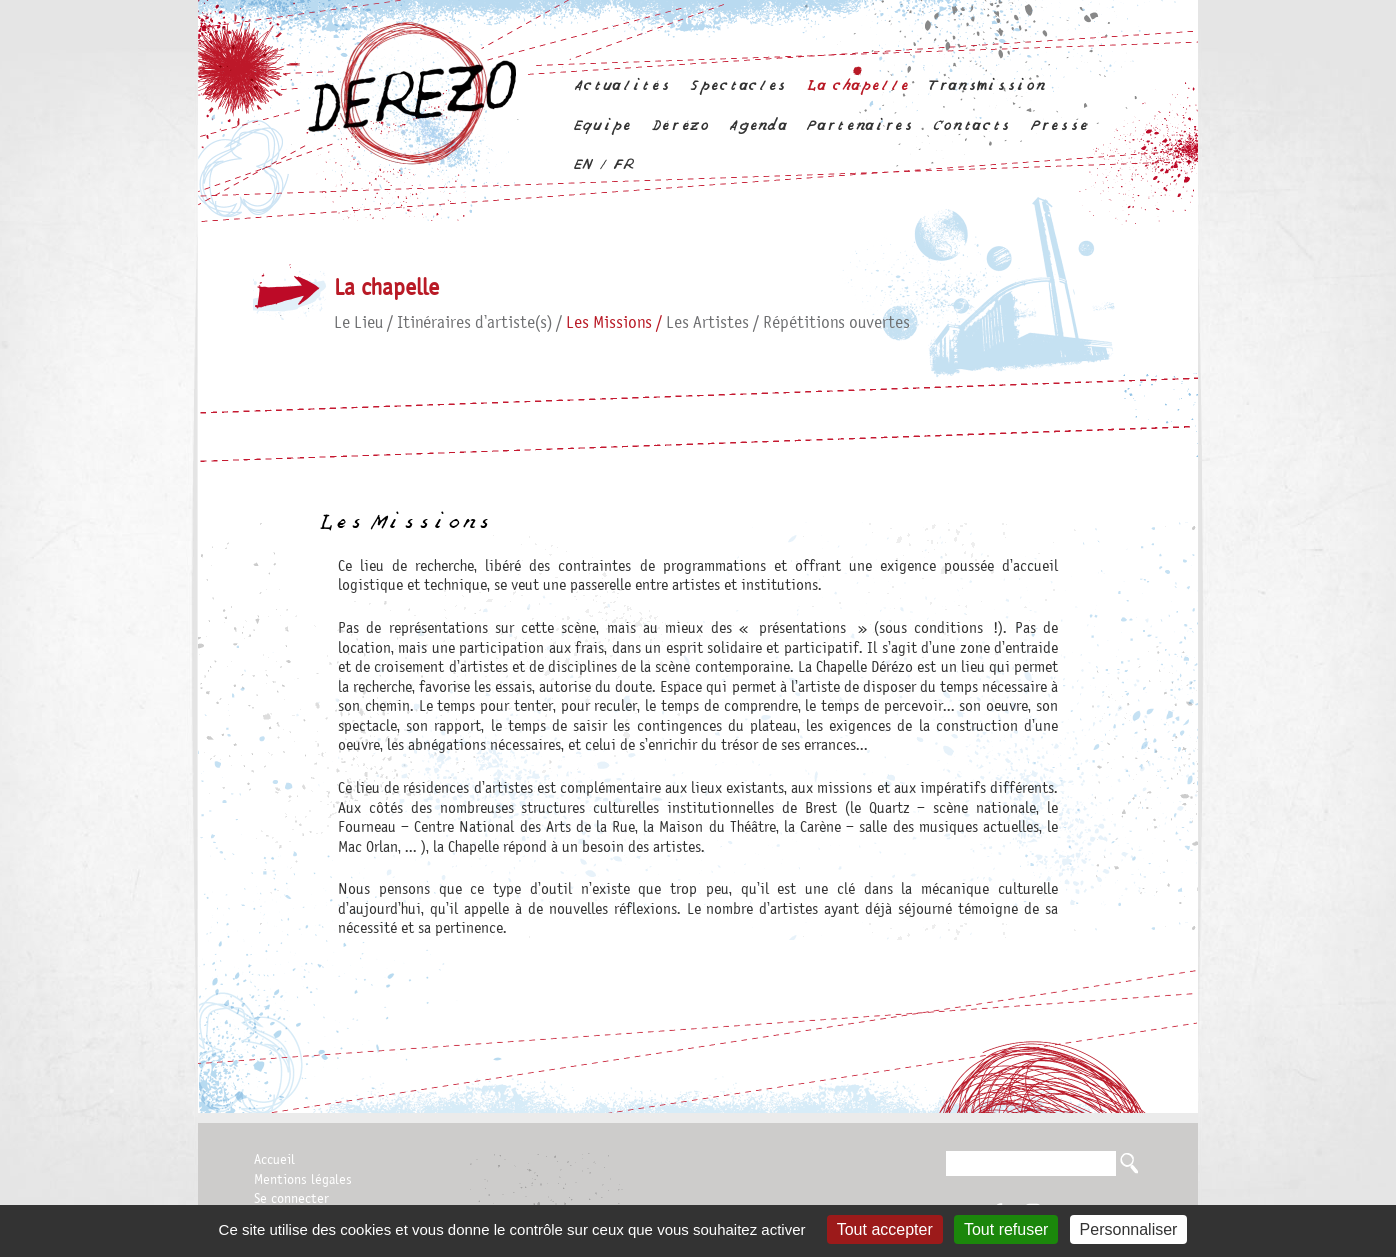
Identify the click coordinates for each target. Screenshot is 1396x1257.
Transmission (986, 85)
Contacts (971, 125)
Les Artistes (707, 323)
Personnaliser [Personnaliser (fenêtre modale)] (1129, 1229)
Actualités (621, 85)
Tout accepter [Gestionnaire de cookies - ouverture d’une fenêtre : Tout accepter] (885, 1229)
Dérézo (680, 125)
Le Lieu (358, 323)
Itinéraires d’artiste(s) (474, 323)
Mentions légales (303, 1180)
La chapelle (857, 85)
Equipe (602, 125)
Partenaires (859, 125)
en (582, 164)
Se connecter (291, 1199)
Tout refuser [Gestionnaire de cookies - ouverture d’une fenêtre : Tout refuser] (1006, 1229)
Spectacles (737, 85)
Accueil (274, 1160)
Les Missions (609, 323)
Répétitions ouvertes (836, 323)
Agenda (757, 125)
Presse (1059, 125)
